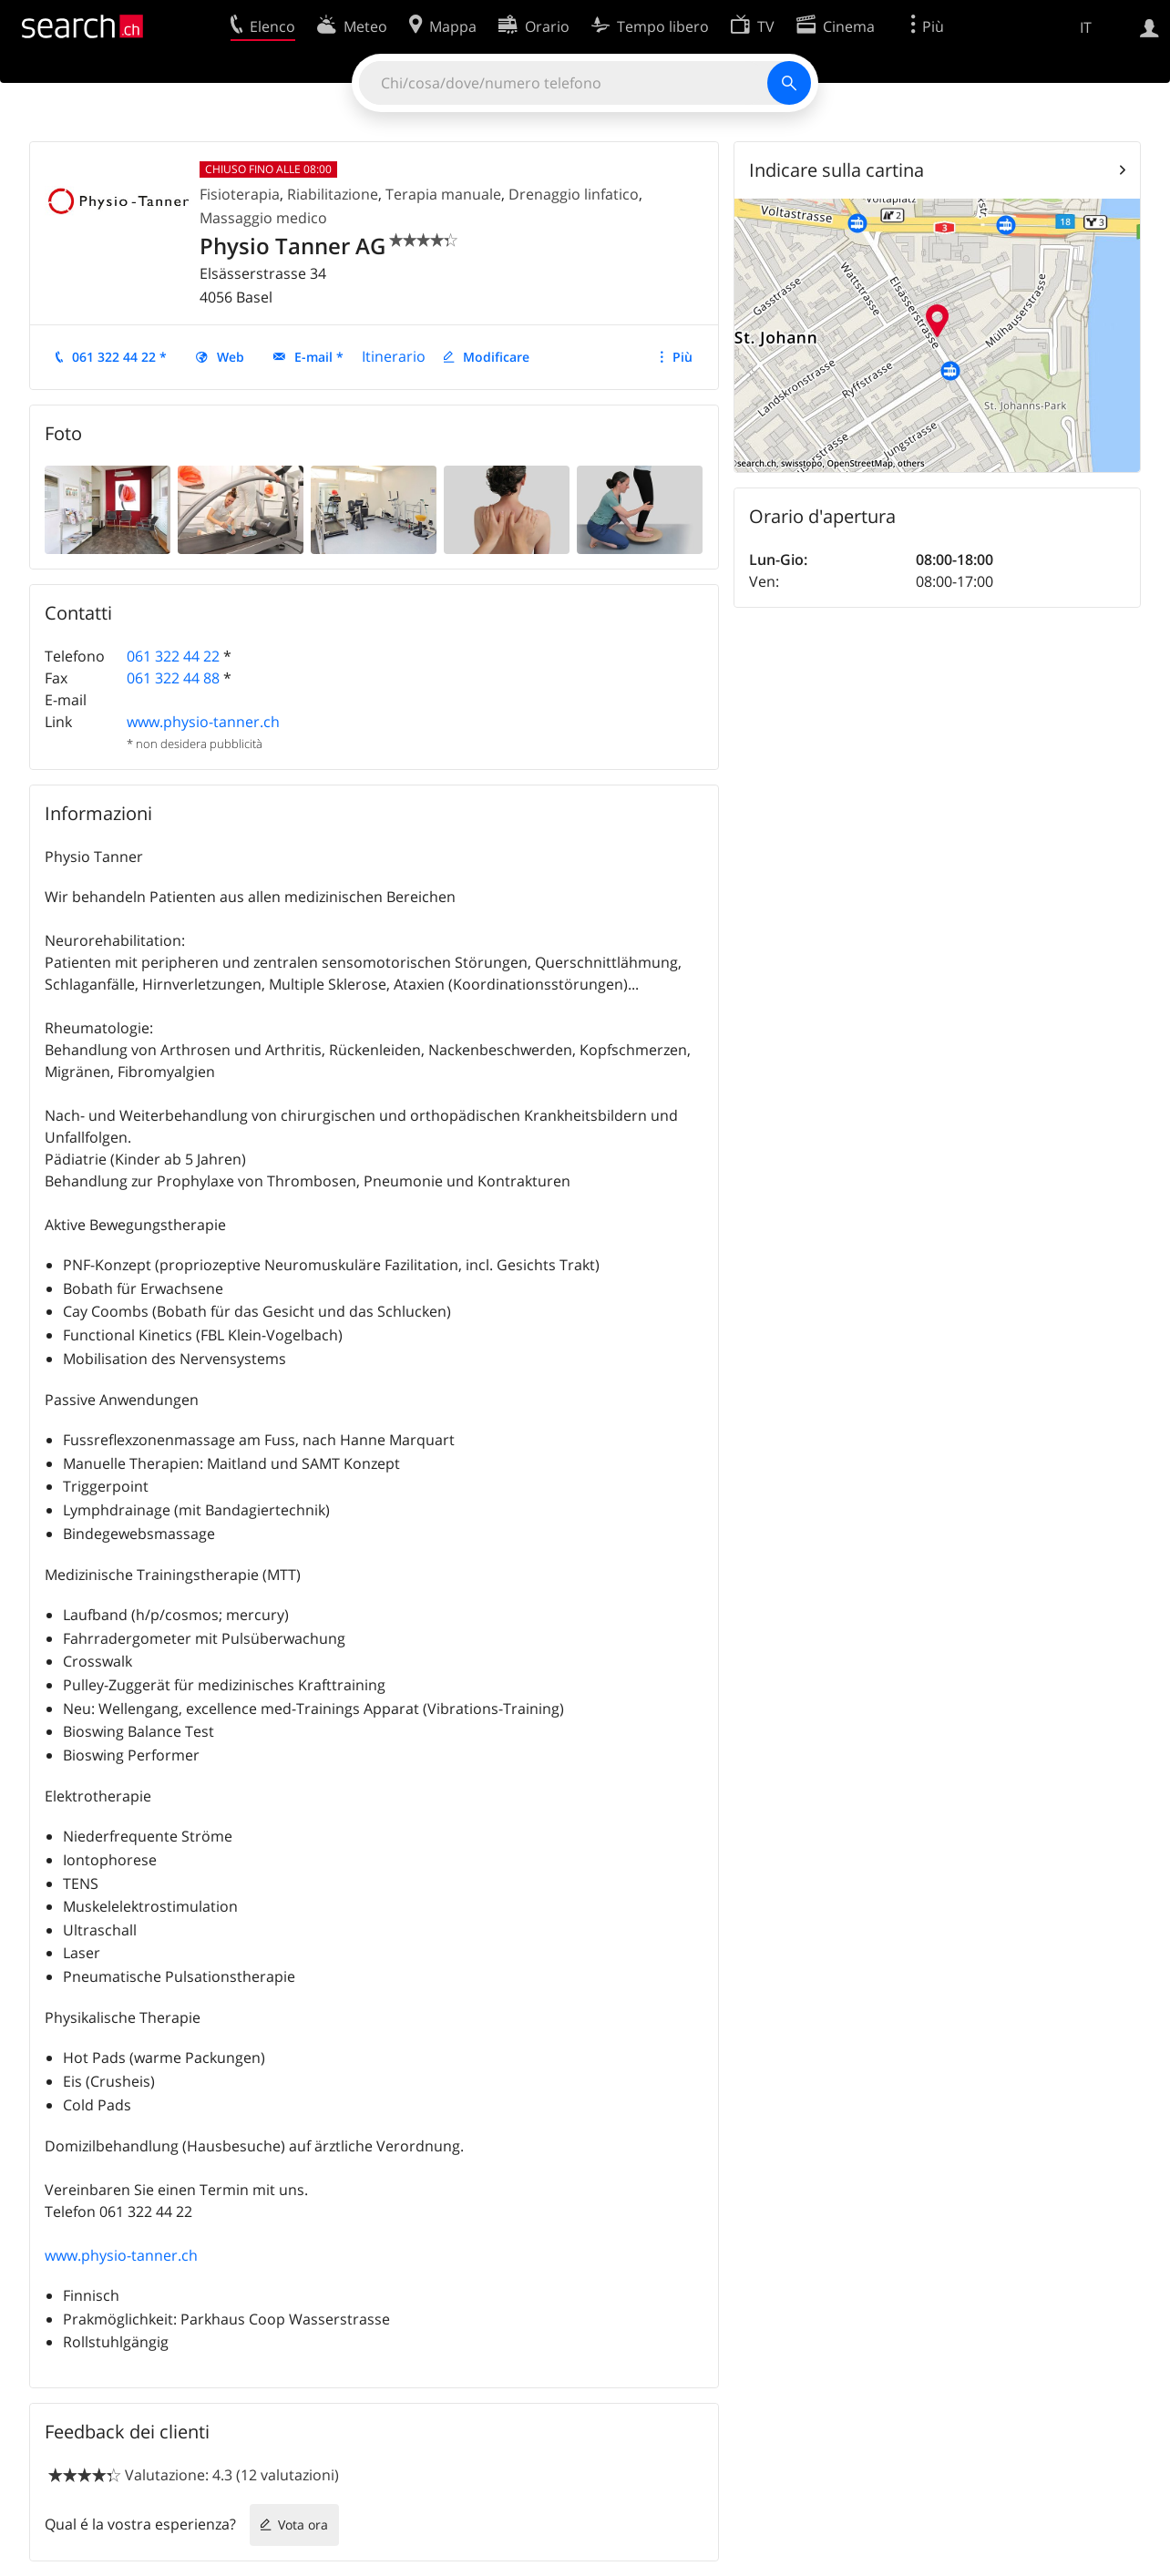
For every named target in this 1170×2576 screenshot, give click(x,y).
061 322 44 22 (173, 656)
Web (230, 356)
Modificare (496, 356)
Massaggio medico (263, 218)
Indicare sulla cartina (836, 170)
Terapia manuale (443, 194)
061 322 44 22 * (119, 356)
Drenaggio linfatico (573, 194)
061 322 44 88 (173, 678)
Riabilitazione (332, 194)
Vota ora (303, 2524)
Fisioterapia (240, 194)
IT (1086, 27)
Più (682, 356)
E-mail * (319, 356)
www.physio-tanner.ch (203, 722)
